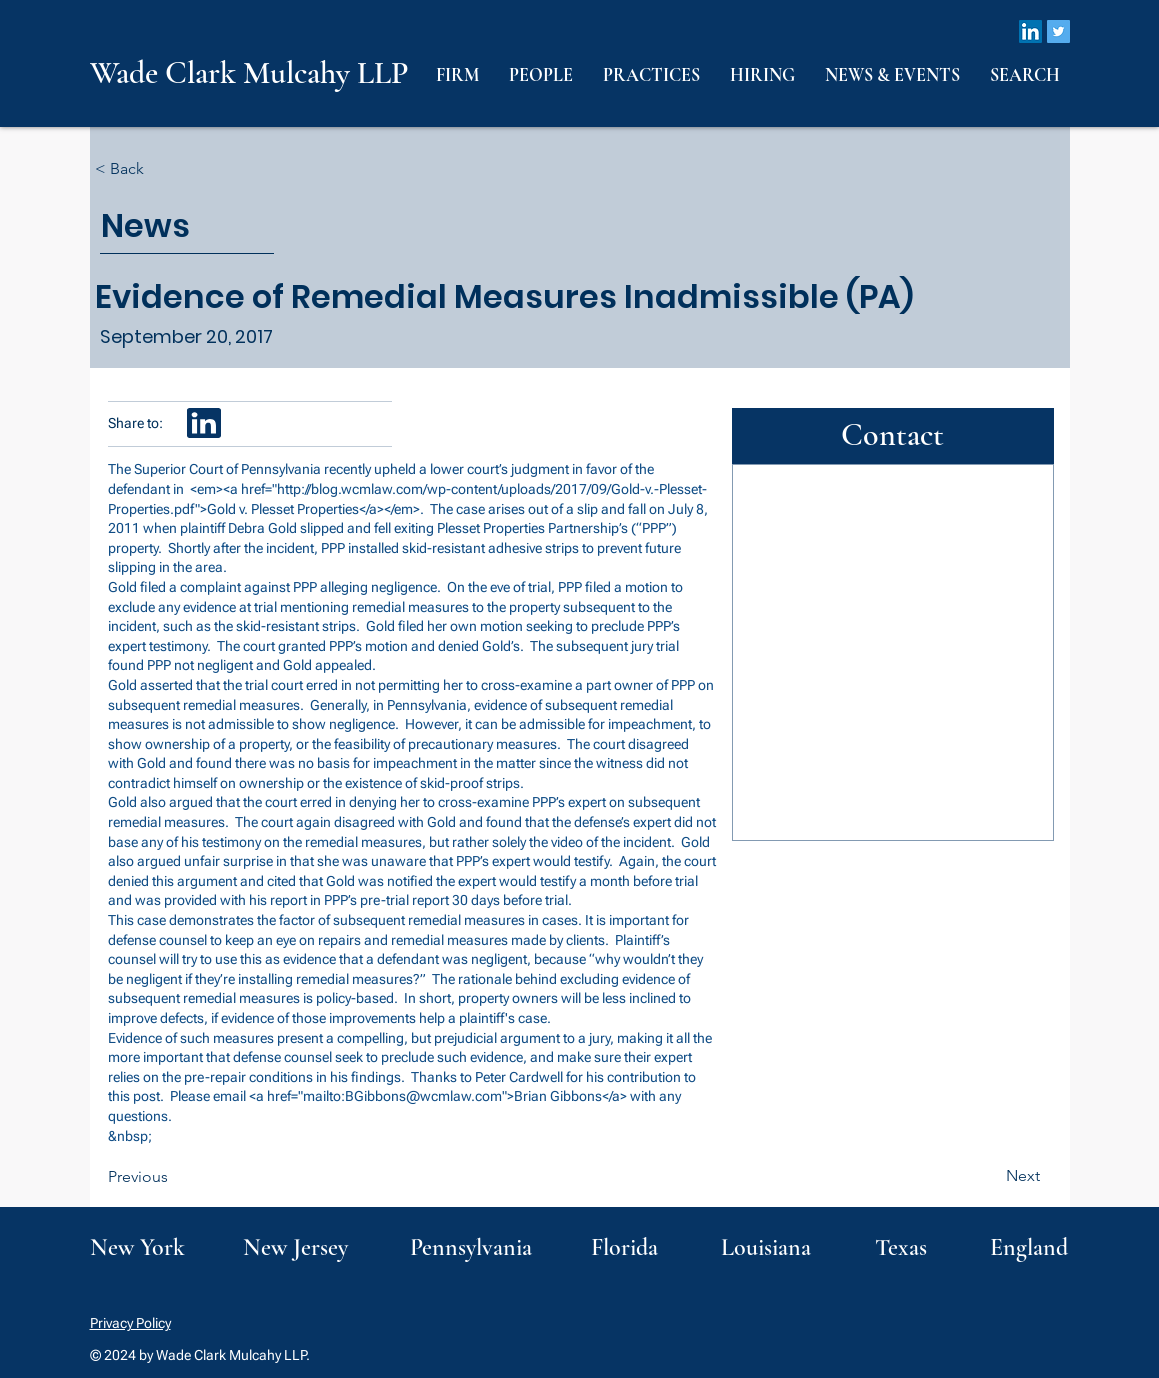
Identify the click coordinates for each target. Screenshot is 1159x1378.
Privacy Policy (130, 1323)
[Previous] (174, 1177)
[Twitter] (1058, 31)
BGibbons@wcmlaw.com (423, 1096)
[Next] (990, 1176)
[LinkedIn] (1030, 31)
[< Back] (161, 169)
